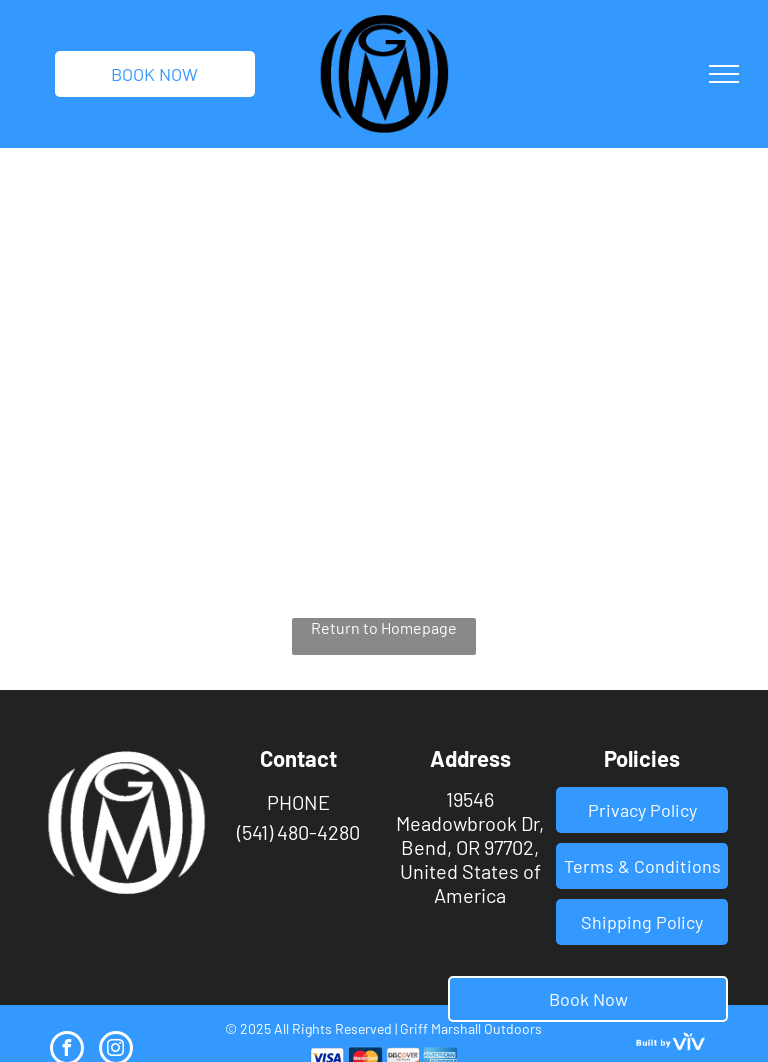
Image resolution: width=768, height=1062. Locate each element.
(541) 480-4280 (298, 832)
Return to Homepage (384, 627)
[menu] (724, 74)
